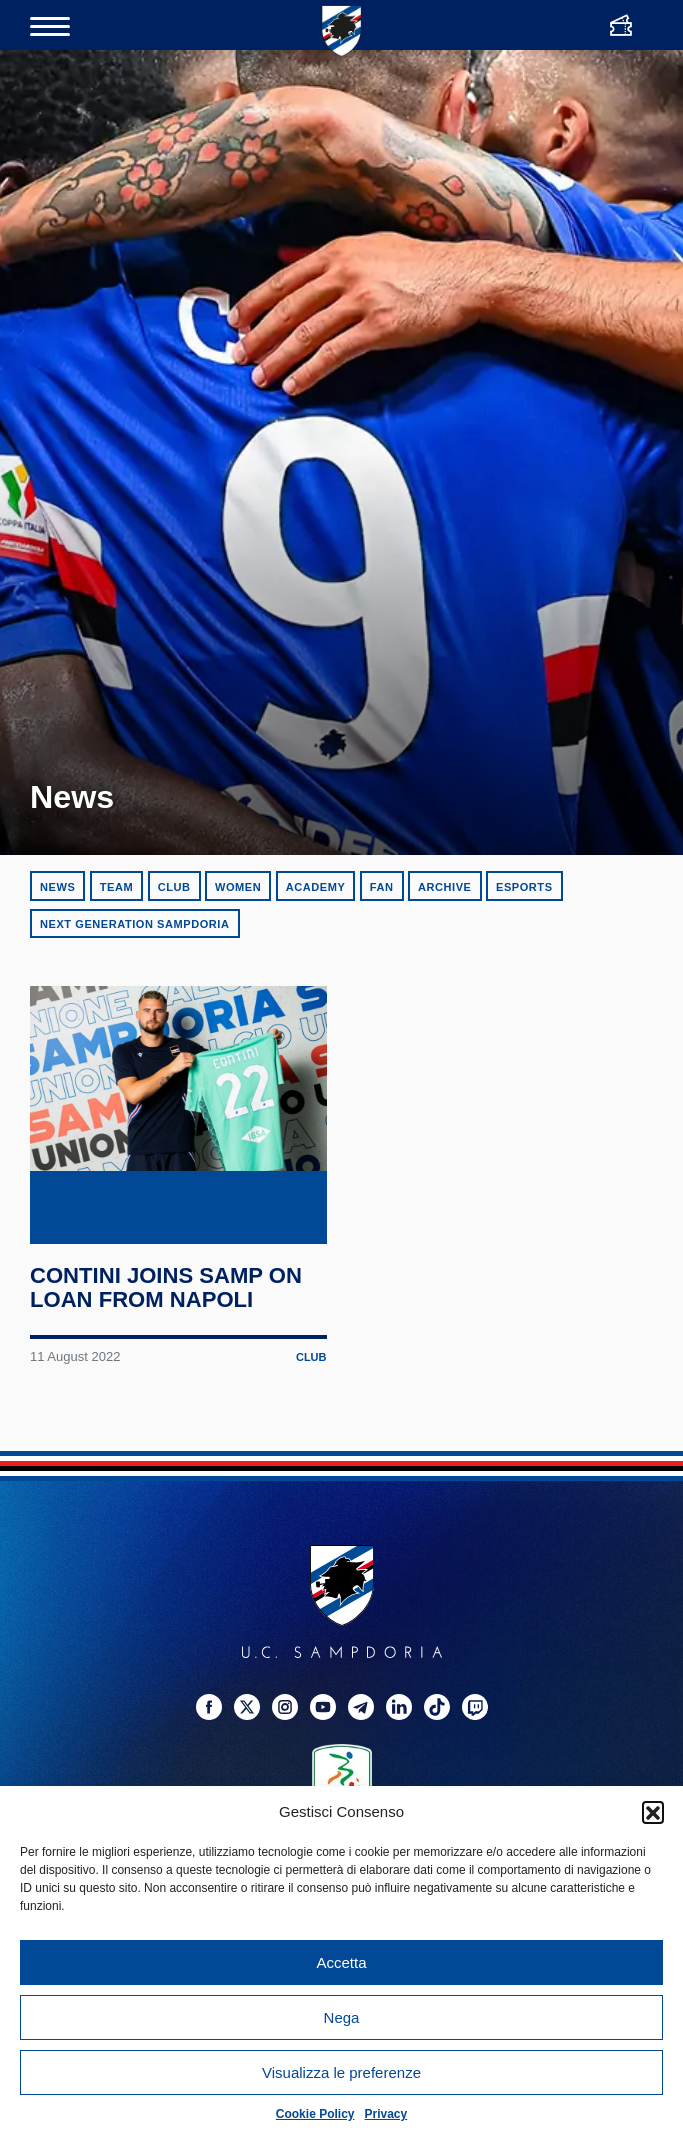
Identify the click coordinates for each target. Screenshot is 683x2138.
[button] (653, 1812)
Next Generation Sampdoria (135, 924)
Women (238, 887)
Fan (382, 887)
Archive (445, 887)
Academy (316, 887)
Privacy (386, 2114)
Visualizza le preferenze (341, 2072)
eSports (524, 887)
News (57, 887)
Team (116, 887)
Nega (342, 2017)
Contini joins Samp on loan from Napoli (168, 1343)
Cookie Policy (315, 2114)
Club (174, 887)
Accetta (341, 1962)
